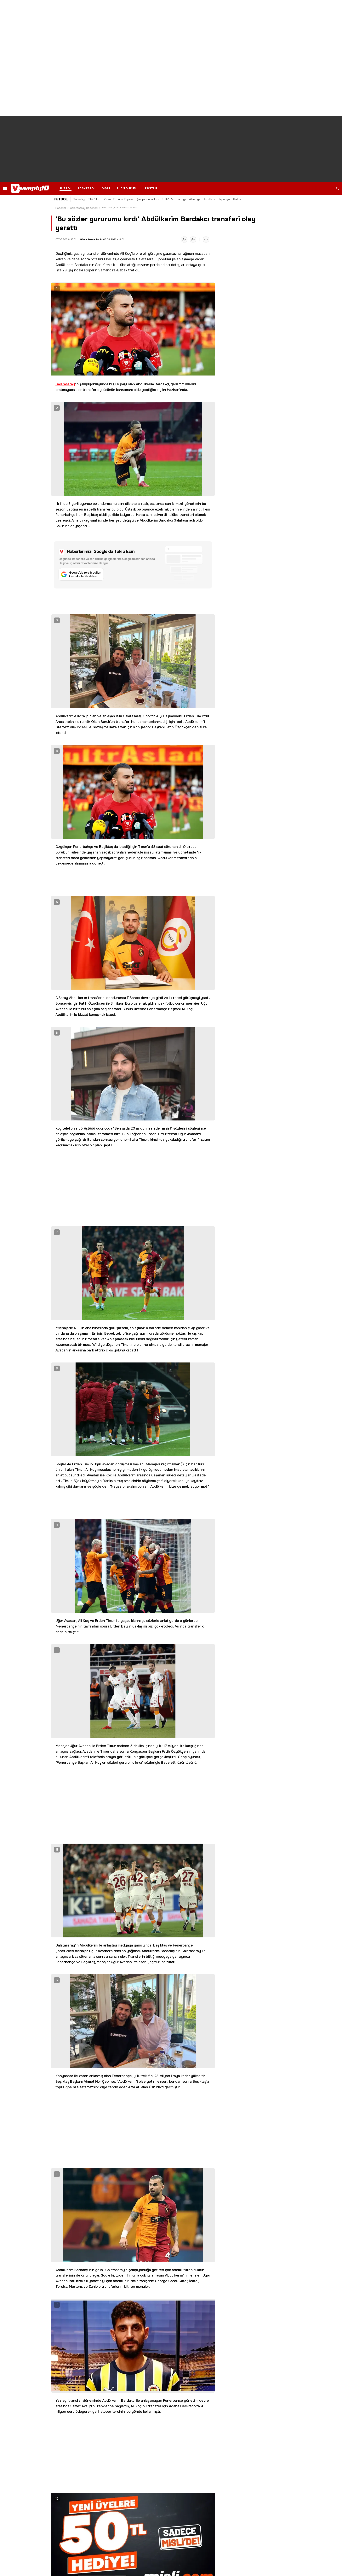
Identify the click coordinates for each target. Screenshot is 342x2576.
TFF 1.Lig (94, 199)
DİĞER (106, 188)
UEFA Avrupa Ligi (174, 199)
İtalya (237, 199)
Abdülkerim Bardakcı (71, 265)
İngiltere (209, 199)
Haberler (60, 208)
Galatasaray (146, 259)
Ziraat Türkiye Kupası (118, 199)
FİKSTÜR (151, 188)
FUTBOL (65, 188)
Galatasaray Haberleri (84, 208)
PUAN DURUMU (128, 188)
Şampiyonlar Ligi (148, 199)
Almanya (195, 199)
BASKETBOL (86, 188)
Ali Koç (125, 253)
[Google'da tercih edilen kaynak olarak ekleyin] (133, 565)
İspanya (224, 199)
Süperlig (79, 199)
